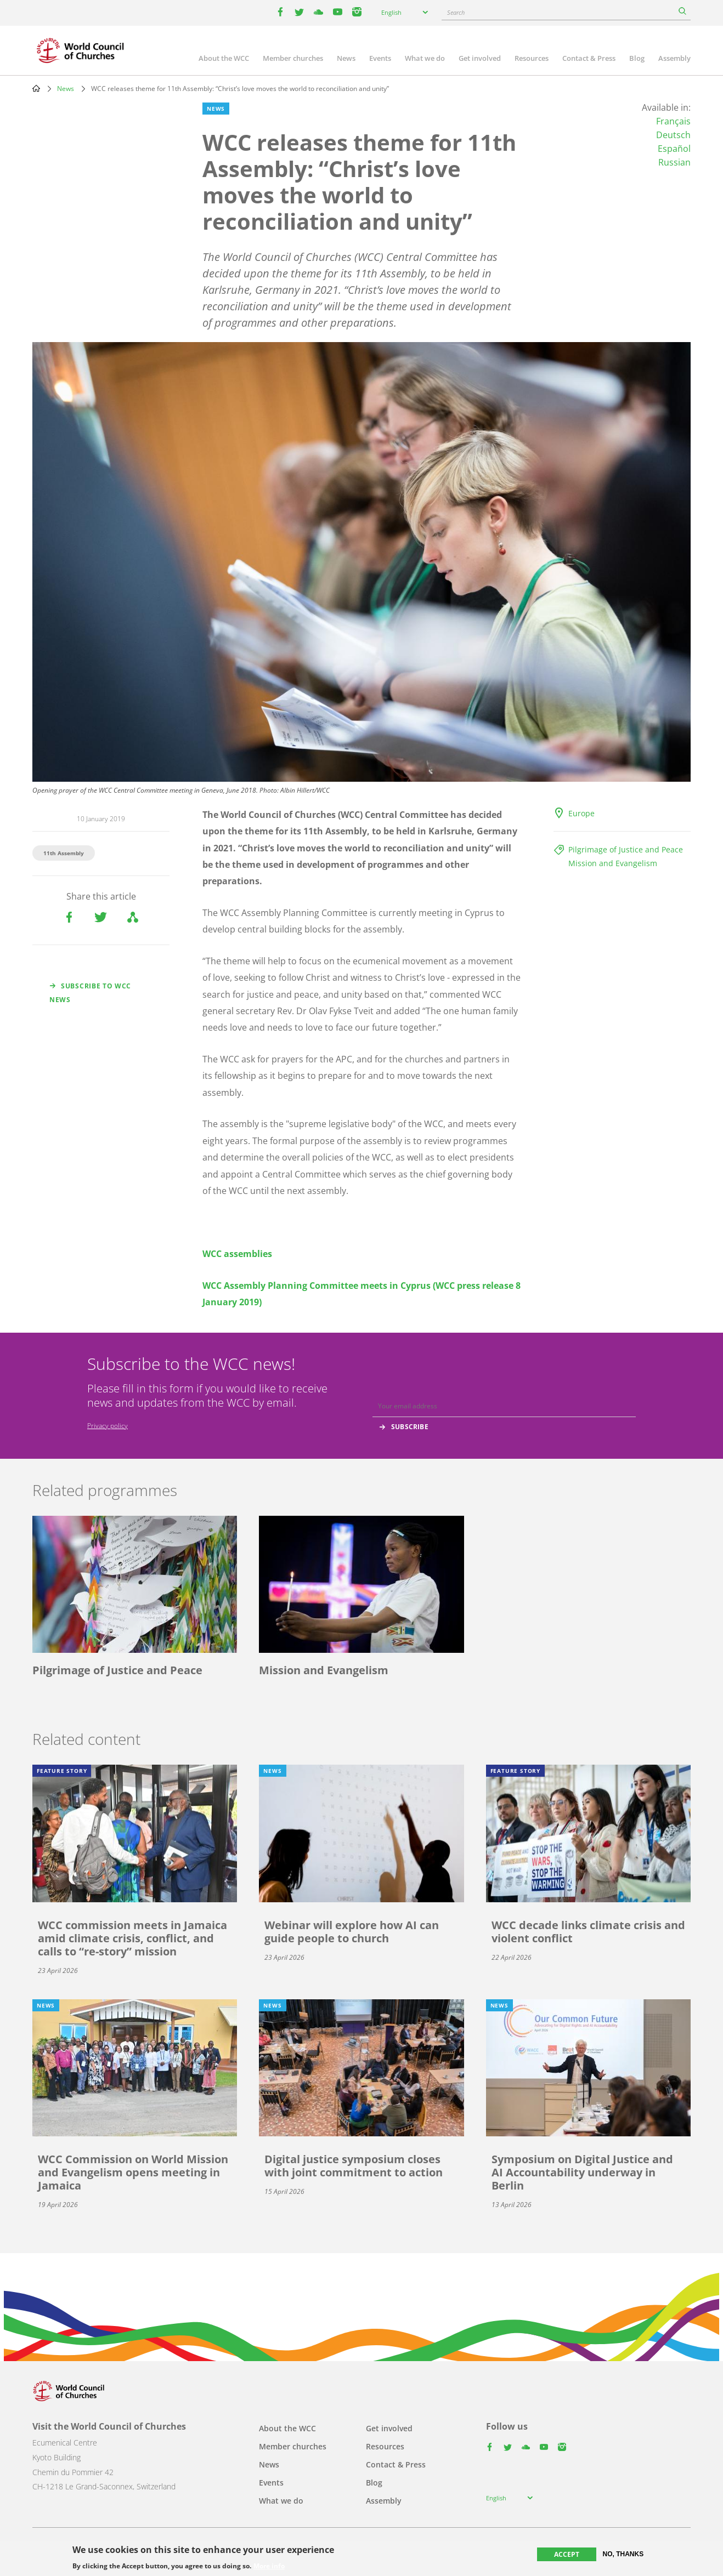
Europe (581, 813)
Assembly (674, 58)
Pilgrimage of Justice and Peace (625, 849)
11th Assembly (63, 853)
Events (380, 58)
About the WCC (224, 58)
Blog (637, 58)
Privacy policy (107, 1425)
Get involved (480, 58)
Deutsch (673, 135)
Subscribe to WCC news (90, 992)
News (346, 58)
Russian (674, 162)
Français (673, 121)
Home (36, 88)
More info (269, 2566)
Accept (566, 2554)
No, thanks (623, 2554)
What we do (425, 58)
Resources (532, 58)
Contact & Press (588, 58)
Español (674, 149)
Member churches (293, 58)
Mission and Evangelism (612, 863)
